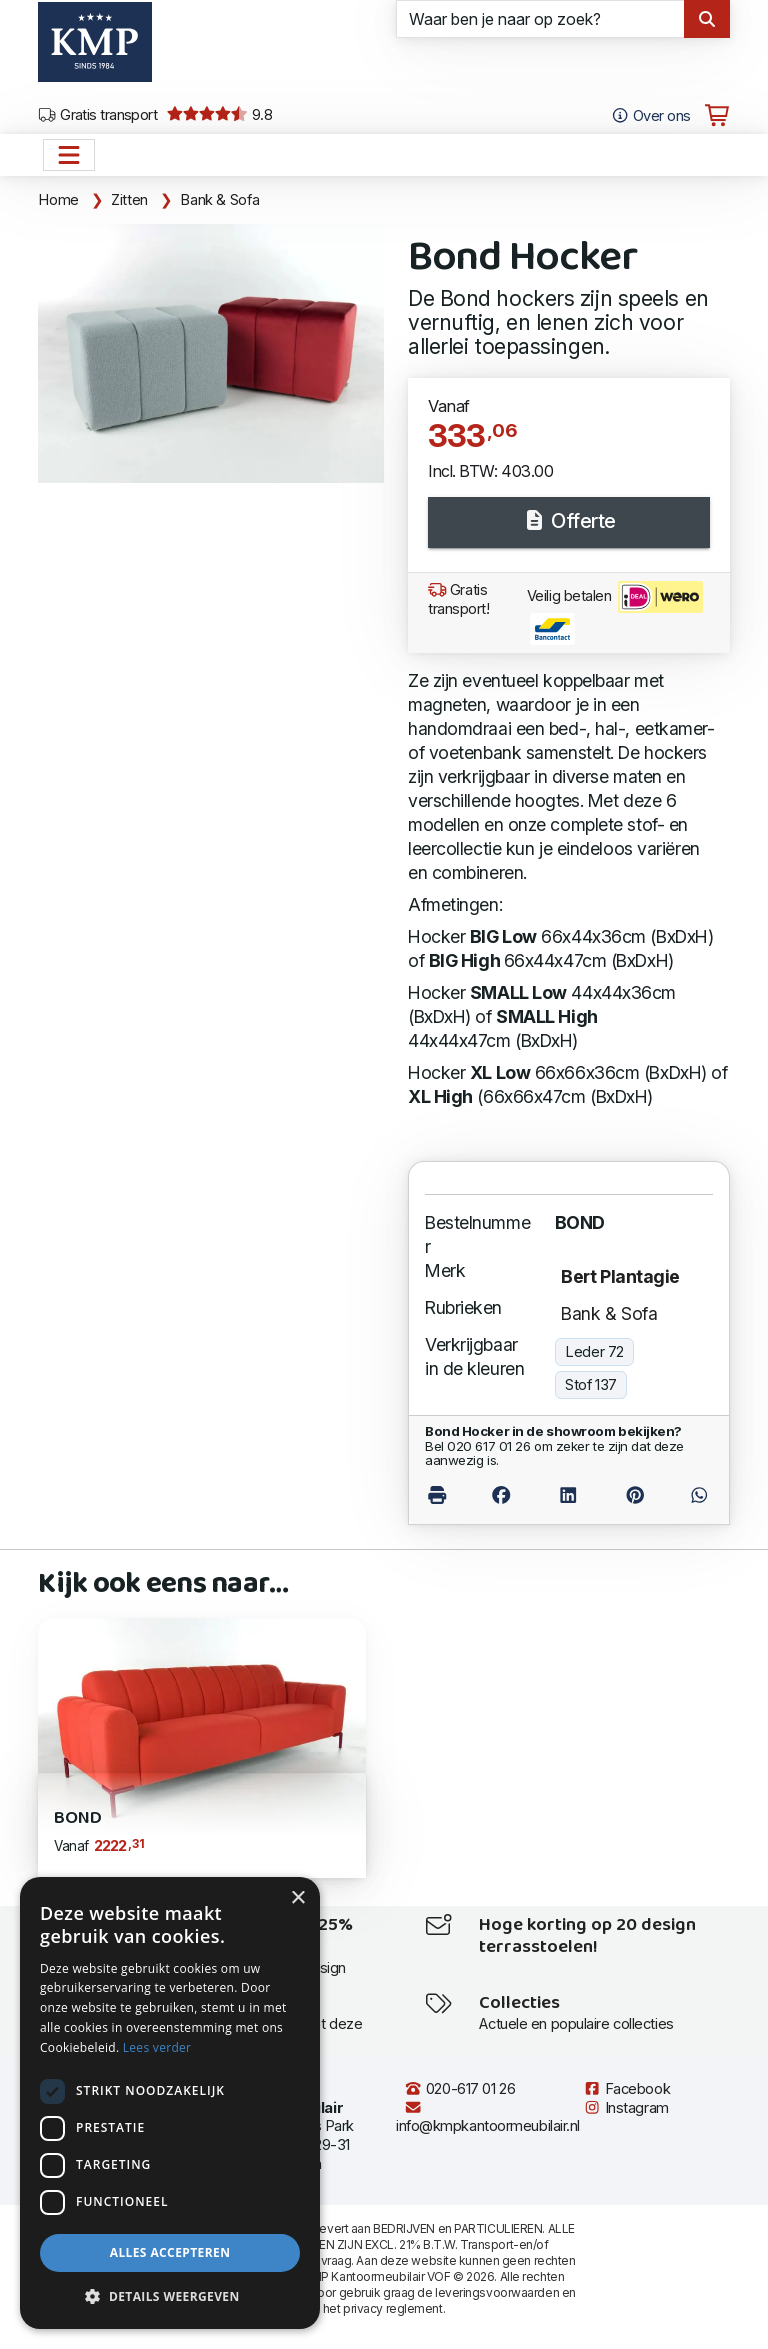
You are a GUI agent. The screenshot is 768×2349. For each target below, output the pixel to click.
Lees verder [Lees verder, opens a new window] (157, 2047)
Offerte (569, 521)
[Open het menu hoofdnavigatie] (69, 155)
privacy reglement (392, 2308)
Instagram (626, 2108)
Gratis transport (97, 115)
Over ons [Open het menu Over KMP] (650, 116)
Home (58, 200)
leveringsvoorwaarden (497, 2292)
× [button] (297, 1898)
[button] (170, 2297)
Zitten (129, 200)
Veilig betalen (615, 613)
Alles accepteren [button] (170, 2252)
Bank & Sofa (219, 200)
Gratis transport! (459, 599)
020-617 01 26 (459, 2089)
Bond (77, 1818)
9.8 (219, 115)
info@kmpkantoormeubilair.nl (488, 2117)
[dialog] (170, 2103)
